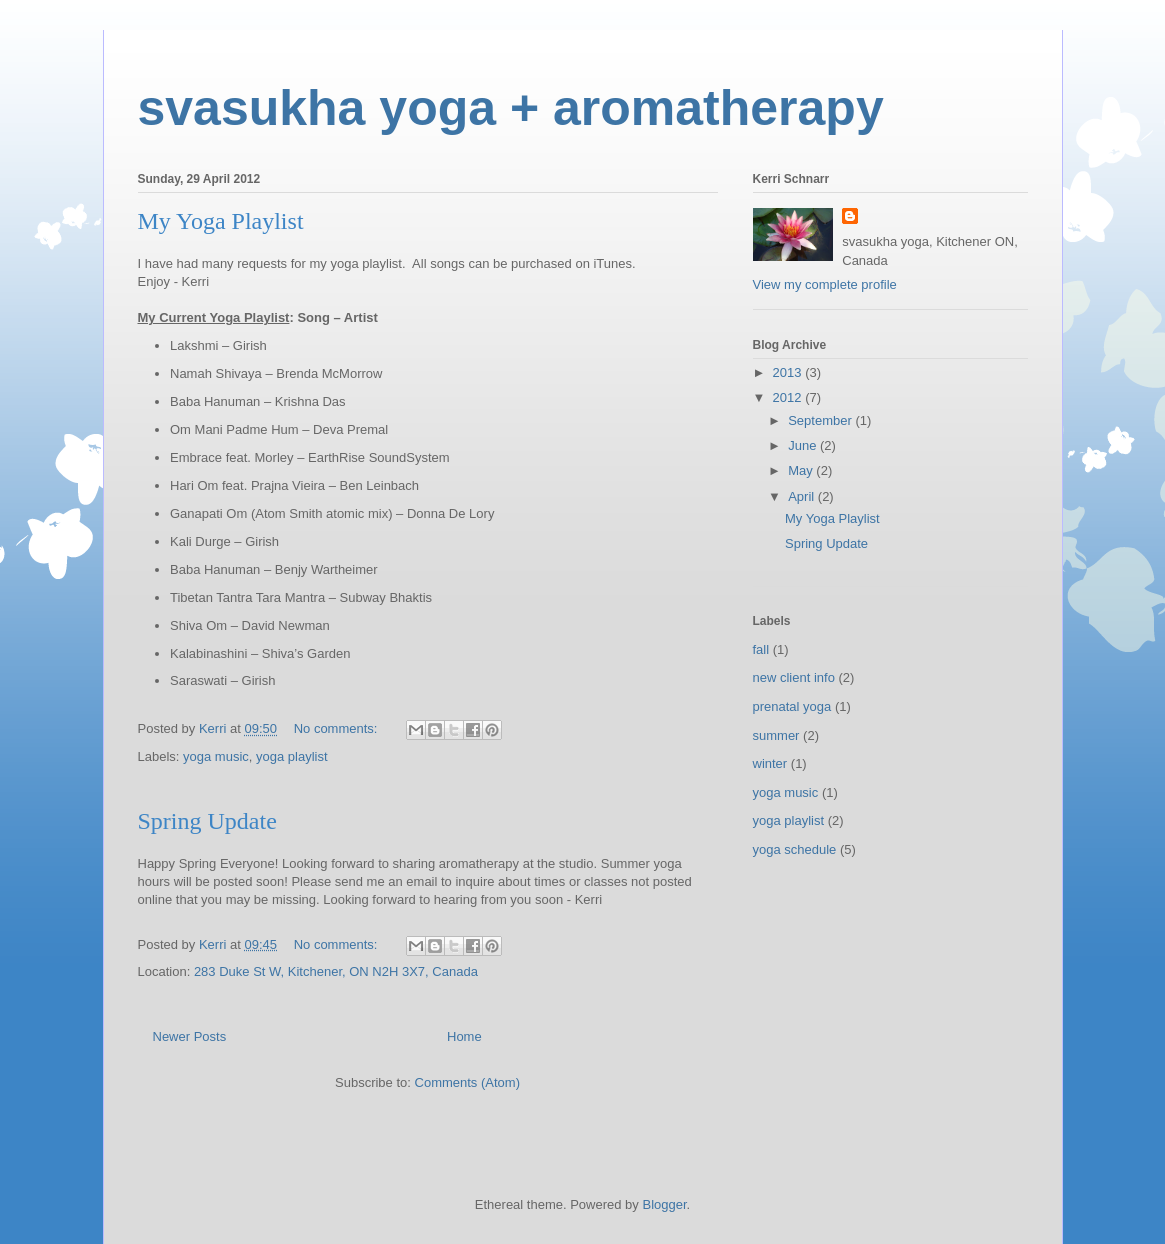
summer (776, 735)
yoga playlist (292, 756)
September (821, 420)
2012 (789, 397)
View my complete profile (825, 284)
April (803, 496)
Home (464, 1036)
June (804, 445)
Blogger (664, 1204)
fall (761, 649)
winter (770, 763)
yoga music (216, 756)
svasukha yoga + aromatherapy (511, 108)
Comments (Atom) (467, 1082)
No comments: (337, 728)
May (802, 470)
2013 (789, 372)
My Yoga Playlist (221, 221)
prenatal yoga (792, 706)
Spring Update (207, 821)
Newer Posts (190, 1036)
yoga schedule (795, 849)
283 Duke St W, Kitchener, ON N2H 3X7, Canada (336, 971)
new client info (794, 677)
